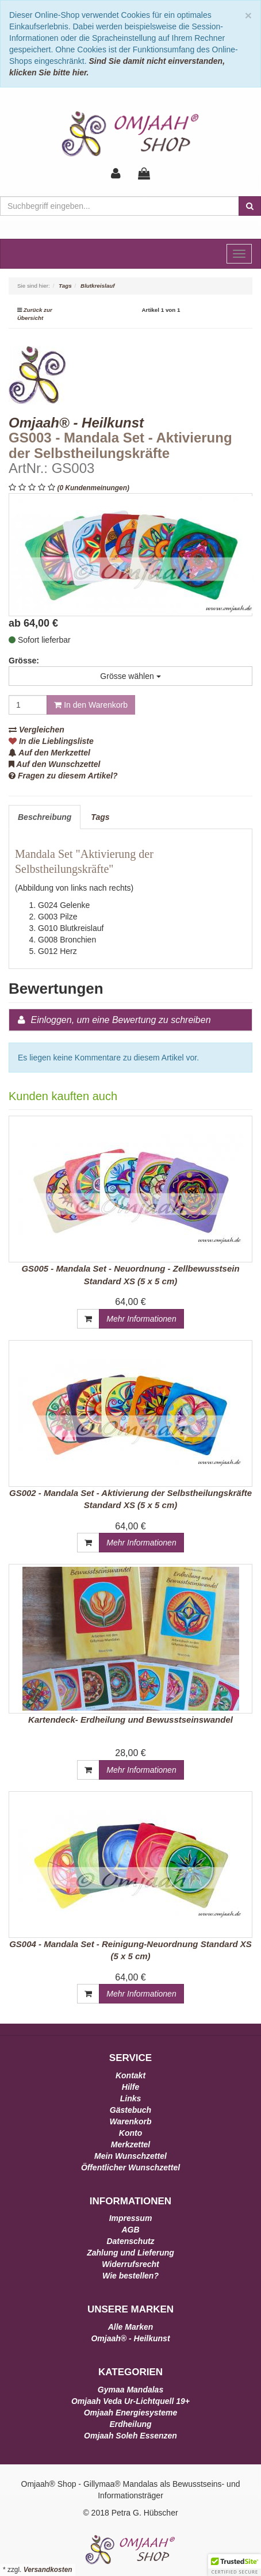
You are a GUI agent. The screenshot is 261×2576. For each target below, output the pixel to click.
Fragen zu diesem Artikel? (63, 775)
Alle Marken (130, 2326)
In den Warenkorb (91, 704)
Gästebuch (130, 2110)
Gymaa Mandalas (130, 2389)
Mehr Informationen (141, 1318)
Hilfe (130, 2087)
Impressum (130, 2218)
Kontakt (130, 2075)
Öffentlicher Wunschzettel (130, 2167)
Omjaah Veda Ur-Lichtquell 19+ (130, 2401)
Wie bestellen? (130, 2275)
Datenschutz (130, 2241)
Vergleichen (36, 729)
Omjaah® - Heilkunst (130, 2338)
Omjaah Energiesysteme (131, 2412)
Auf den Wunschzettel (54, 764)
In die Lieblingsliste (51, 741)
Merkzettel (130, 2144)
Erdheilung (130, 2424)
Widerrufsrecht (130, 2264)
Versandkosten (48, 2570)
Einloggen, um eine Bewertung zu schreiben (120, 1020)
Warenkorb (131, 2121)
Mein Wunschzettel (130, 2156)
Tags (100, 817)
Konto (130, 2133)
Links (130, 2098)
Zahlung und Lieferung (130, 2252)
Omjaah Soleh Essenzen (130, 2435)
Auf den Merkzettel (49, 752)
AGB (130, 2229)
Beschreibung (44, 817)
